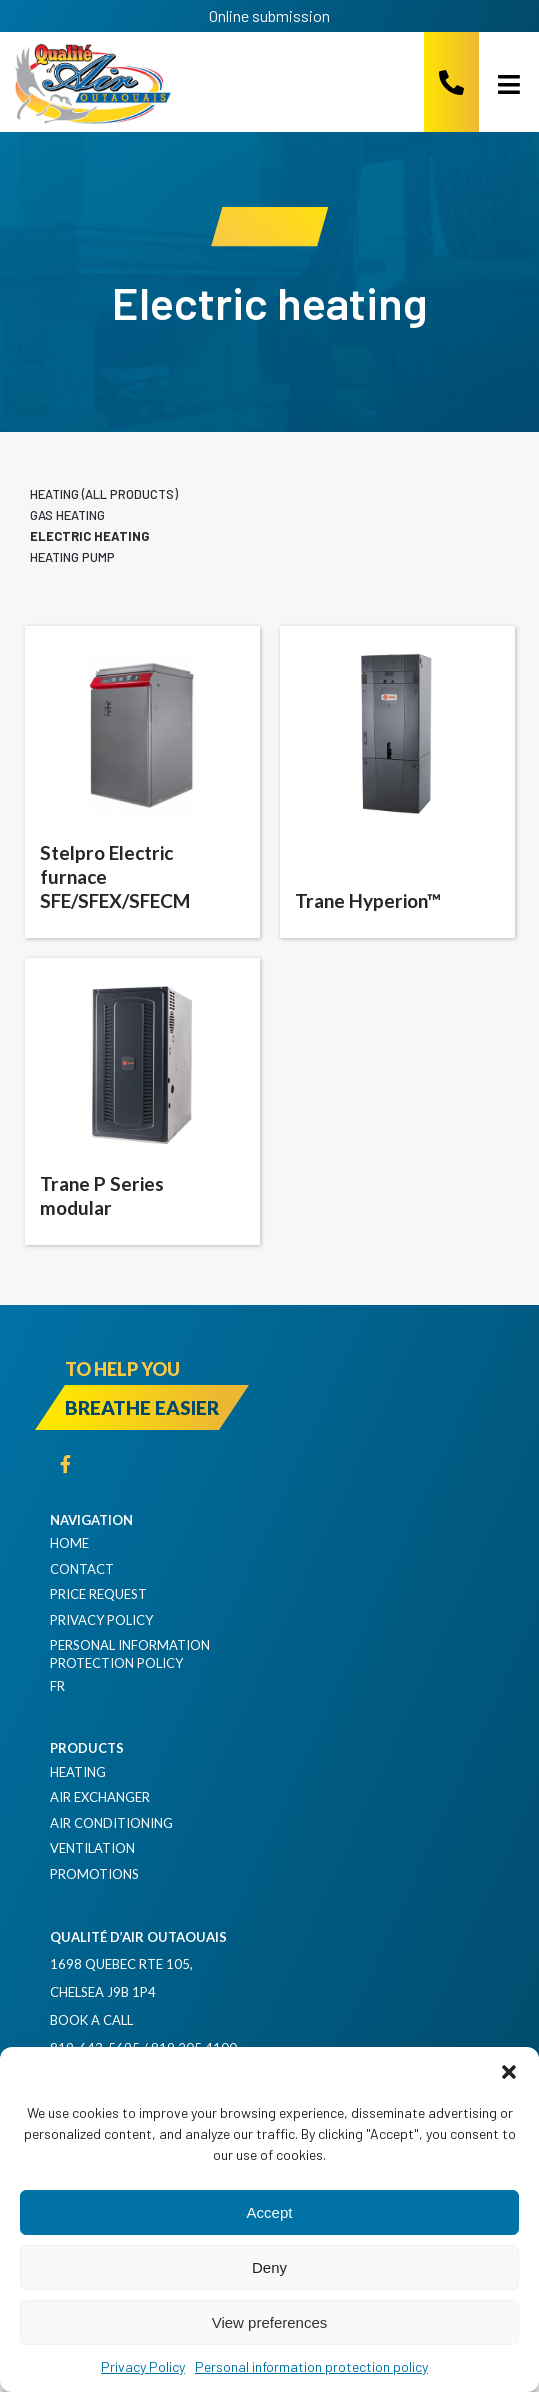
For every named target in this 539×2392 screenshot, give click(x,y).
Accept (270, 2212)
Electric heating (89, 536)
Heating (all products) (104, 494)
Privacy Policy (143, 2366)
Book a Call (91, 2020)
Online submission (269, 15)
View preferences (270, 2322)
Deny (269, 2267)
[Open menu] (501, 84)
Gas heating (67, 515)
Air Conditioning (111, 1823)
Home (69, 1543)
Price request (98, 1594)
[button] (509, 2072)
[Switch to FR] (290, 1686)
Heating (78, 1772)
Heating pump (72, 557)
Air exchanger (100, 1797)
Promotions (94, 1874)
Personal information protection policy (311, 2366)
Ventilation (92, 1848)
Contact (82, 1569)
